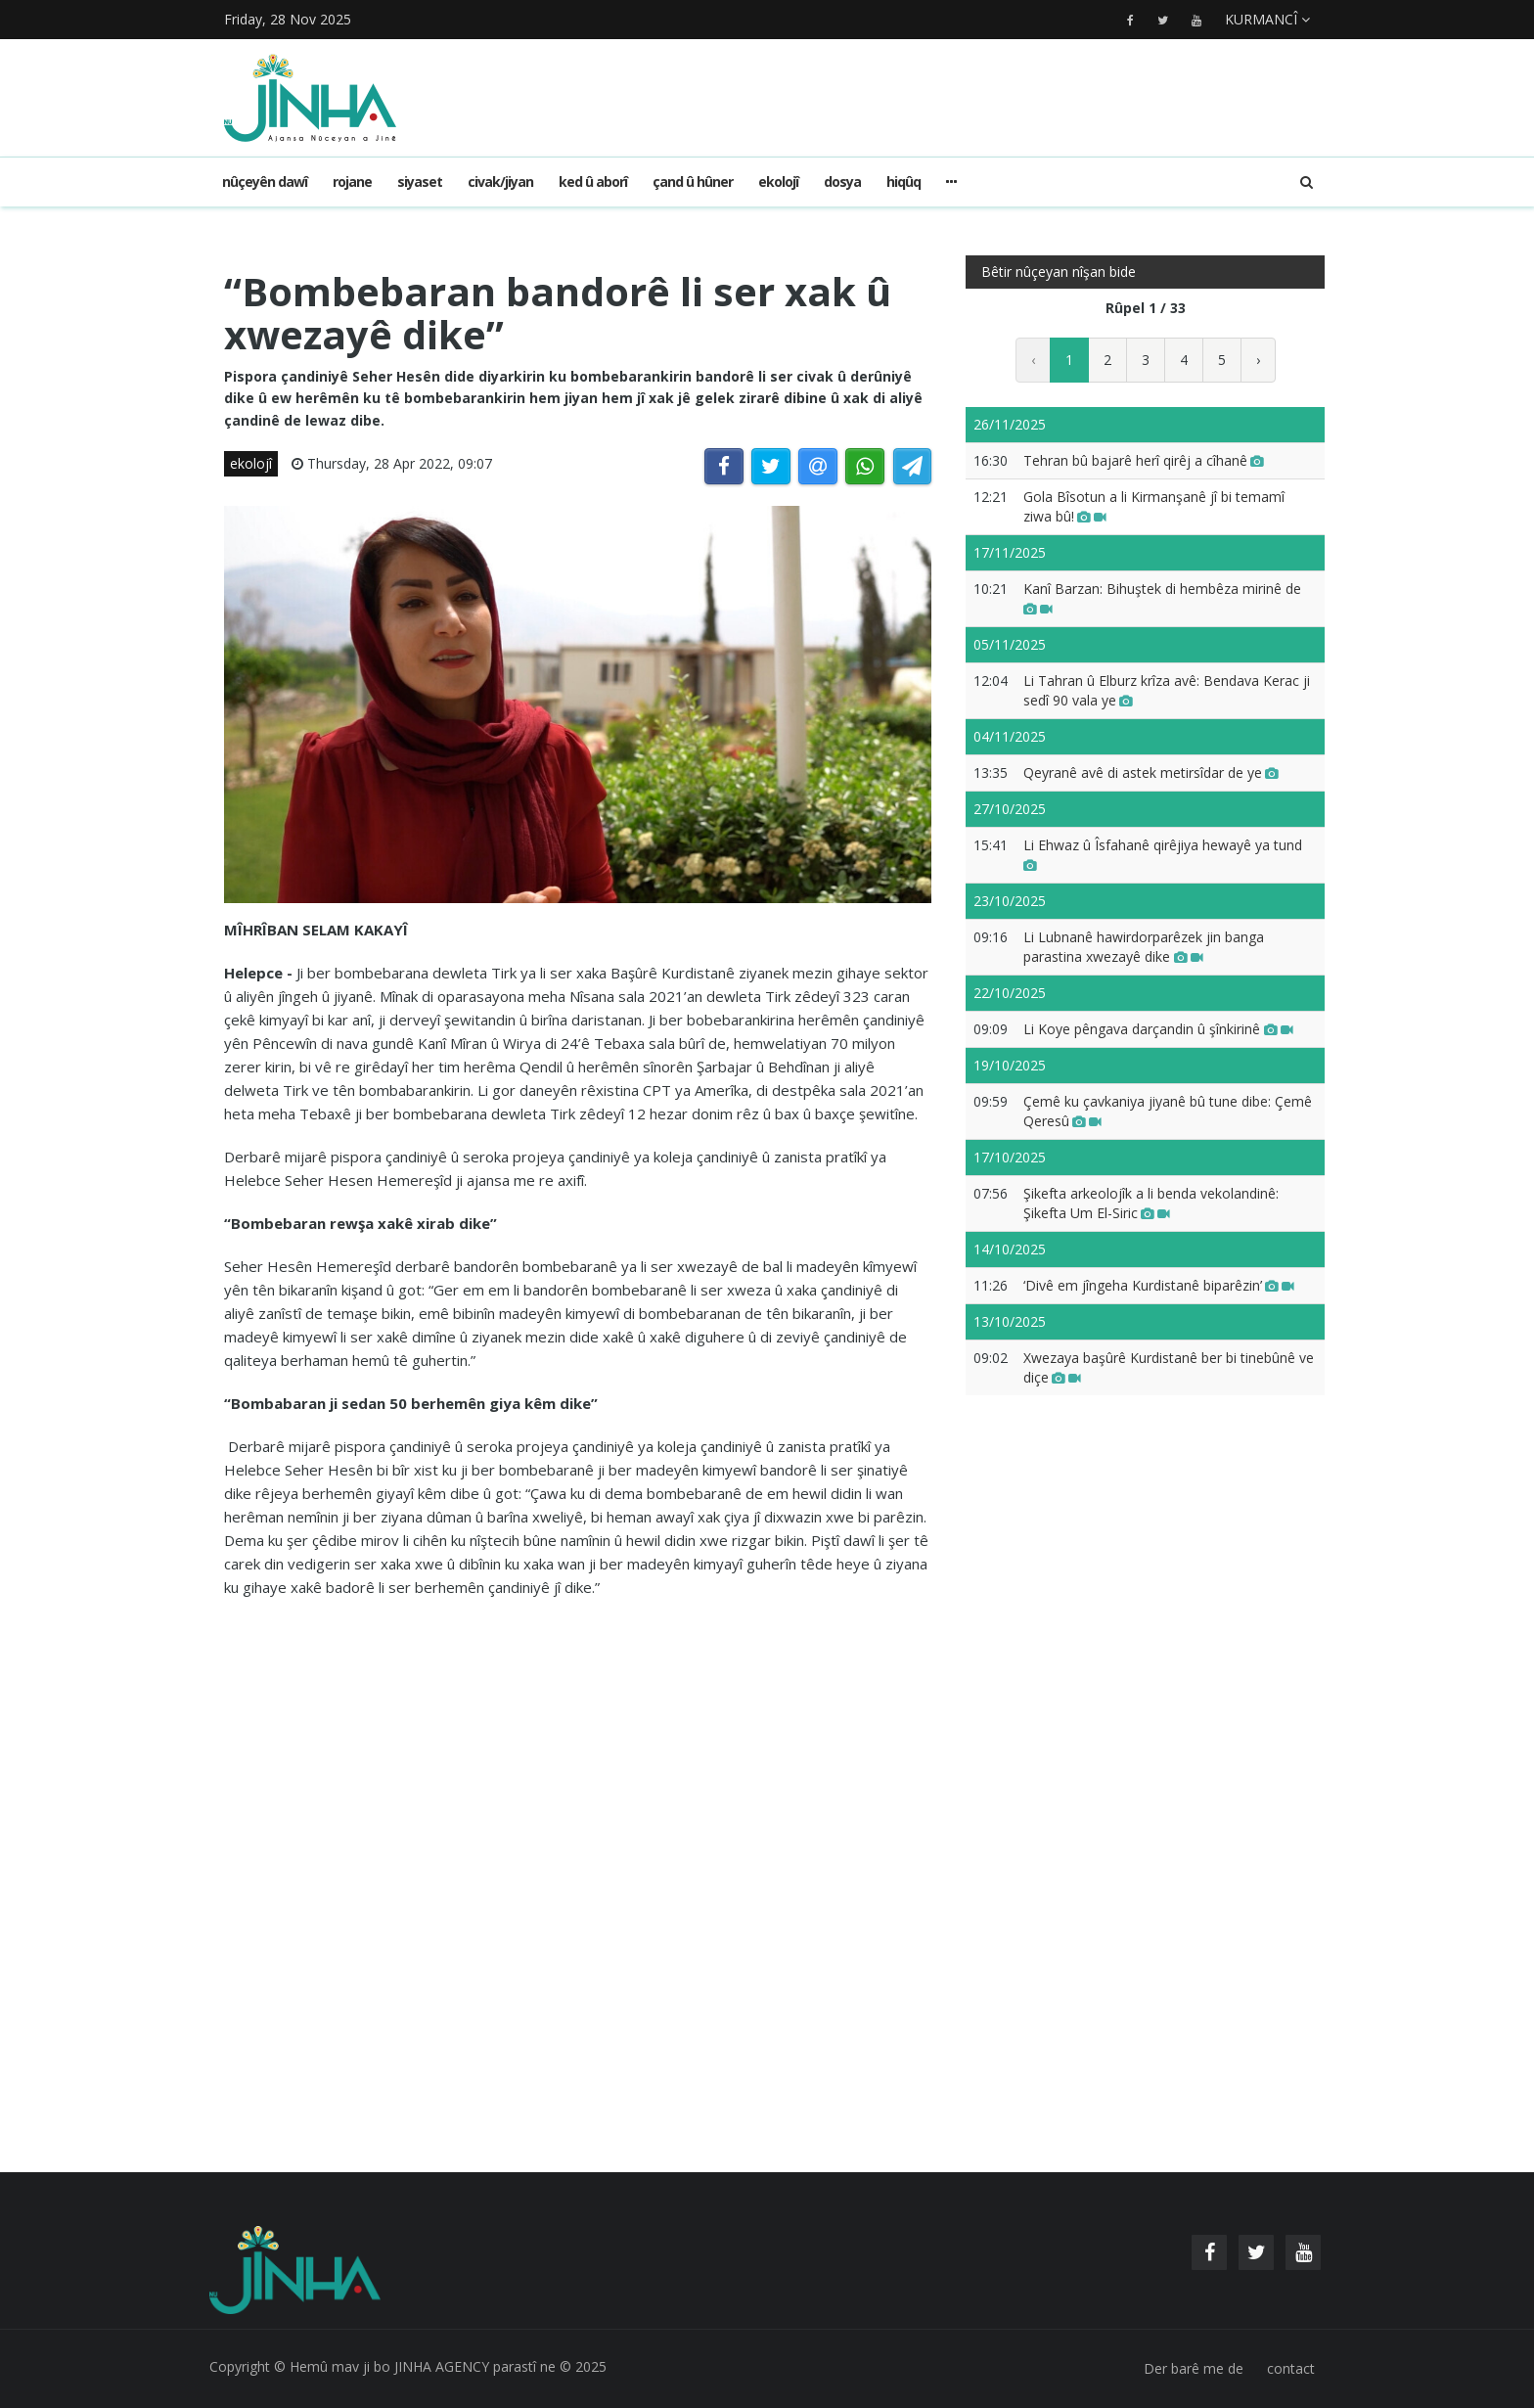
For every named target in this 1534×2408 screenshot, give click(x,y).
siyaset (419, 181)
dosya (842, 181)
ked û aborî (593, 181)
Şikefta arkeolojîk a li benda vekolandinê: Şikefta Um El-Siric (1151, 1203)
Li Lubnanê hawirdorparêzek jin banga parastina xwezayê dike (1143, 947)
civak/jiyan (500, 181)
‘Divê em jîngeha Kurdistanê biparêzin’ (1158, 1285)
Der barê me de (1193, 2368)
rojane (352, 181)
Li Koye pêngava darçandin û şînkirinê (1158, 1029)
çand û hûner (693, 181)
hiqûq (903, 181)
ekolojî (778, 181)
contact (1291, 2368)
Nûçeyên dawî (264, 181)
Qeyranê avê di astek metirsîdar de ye (1151, 772)
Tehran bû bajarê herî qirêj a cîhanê (1143, 460)
